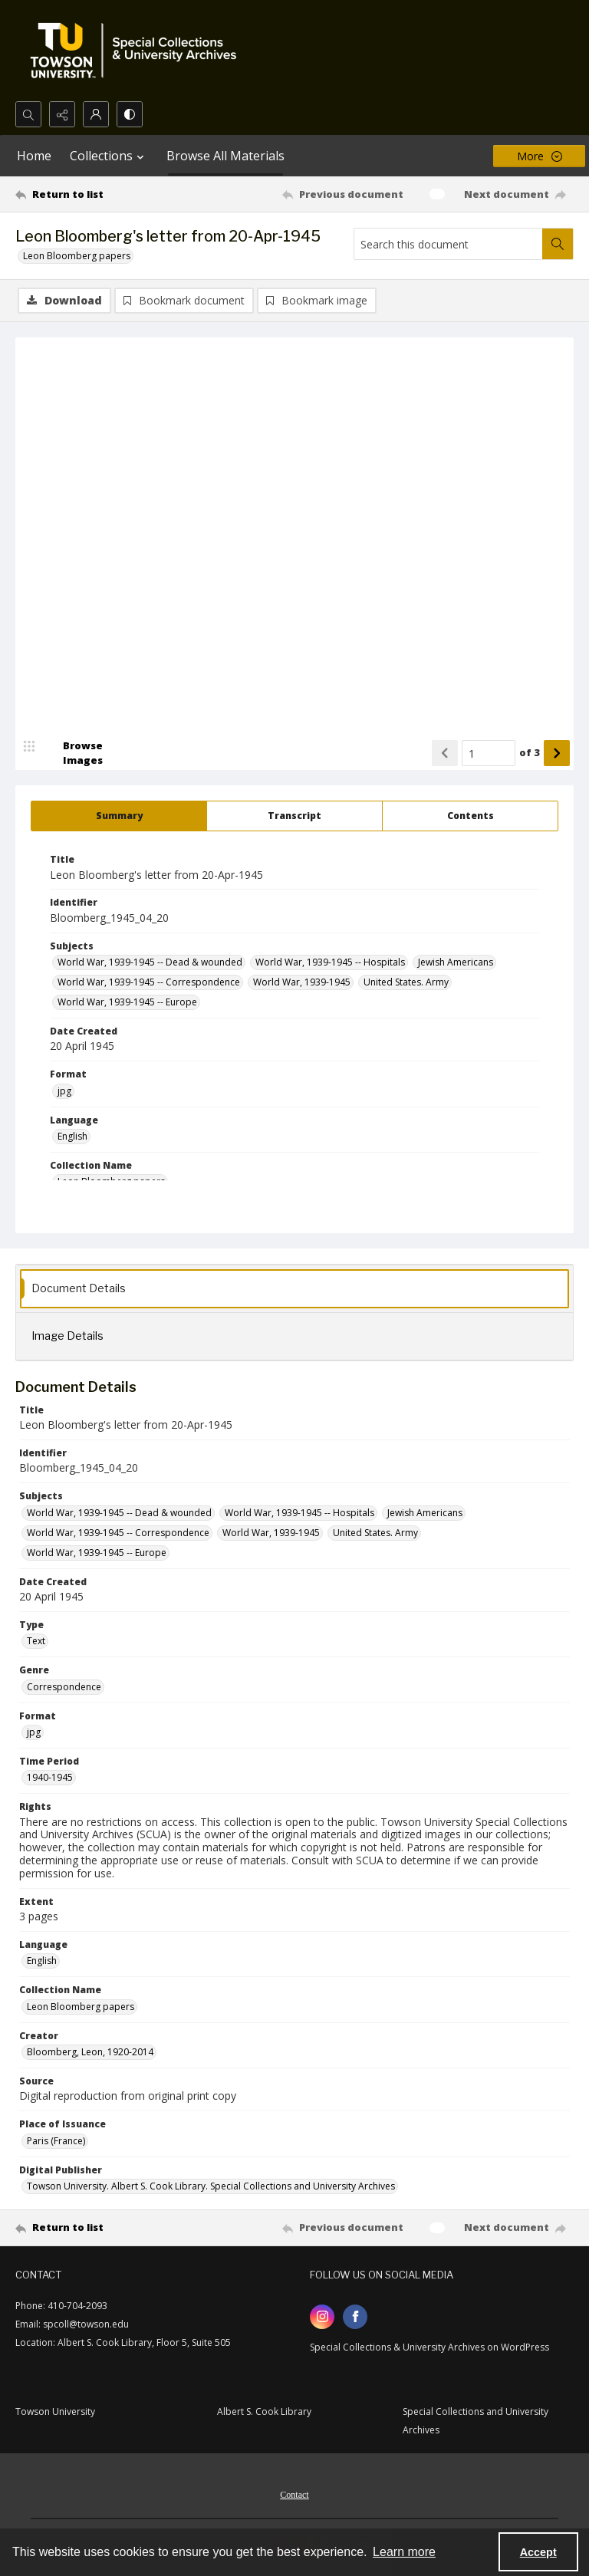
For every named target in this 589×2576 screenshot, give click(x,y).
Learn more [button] (404, 2551)
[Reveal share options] (62, 114)
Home (34, 155)
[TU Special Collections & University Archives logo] (138, 51)
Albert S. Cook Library (264, 2411)
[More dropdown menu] (539, 156)
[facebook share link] (355, 2317)
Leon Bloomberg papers (76, 255)
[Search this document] (448, 244)
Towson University (55, 2411)
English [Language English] (72, 1136)
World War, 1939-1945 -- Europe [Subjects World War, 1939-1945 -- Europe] (127, 1001)
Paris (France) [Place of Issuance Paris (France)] (56, 2140)
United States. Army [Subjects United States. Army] (406, 982)
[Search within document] (557, 244)
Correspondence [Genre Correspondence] (64, 1686)
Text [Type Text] (36, 1640)
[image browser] (72, 753)
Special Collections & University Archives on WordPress (429, 2347)
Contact (294, 2494)
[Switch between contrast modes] (129, 114)
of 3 (529, 752)
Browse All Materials (225, 155)
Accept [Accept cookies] (538, 2552)
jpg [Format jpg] (64, 1090)
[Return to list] (88, 194)
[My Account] (96, 114)
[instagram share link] (322, 2317)
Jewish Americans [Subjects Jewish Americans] (455, 962)
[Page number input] (488, 753)
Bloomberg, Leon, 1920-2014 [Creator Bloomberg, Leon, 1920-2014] (90, 2051)
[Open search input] (28, 114)
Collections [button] (109, 155)
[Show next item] (557, 753)
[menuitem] (294, 2493)
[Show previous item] (445, 753)
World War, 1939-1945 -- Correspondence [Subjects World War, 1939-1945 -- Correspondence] (149, 982)
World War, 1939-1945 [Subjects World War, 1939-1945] (301, 982)
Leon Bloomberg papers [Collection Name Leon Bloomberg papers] (80, 2006)
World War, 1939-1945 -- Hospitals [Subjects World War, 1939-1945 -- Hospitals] (330, 962)
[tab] (118, 816)
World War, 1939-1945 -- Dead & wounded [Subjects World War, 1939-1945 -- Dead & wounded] (150, 962)
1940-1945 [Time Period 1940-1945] (50, 1777)
